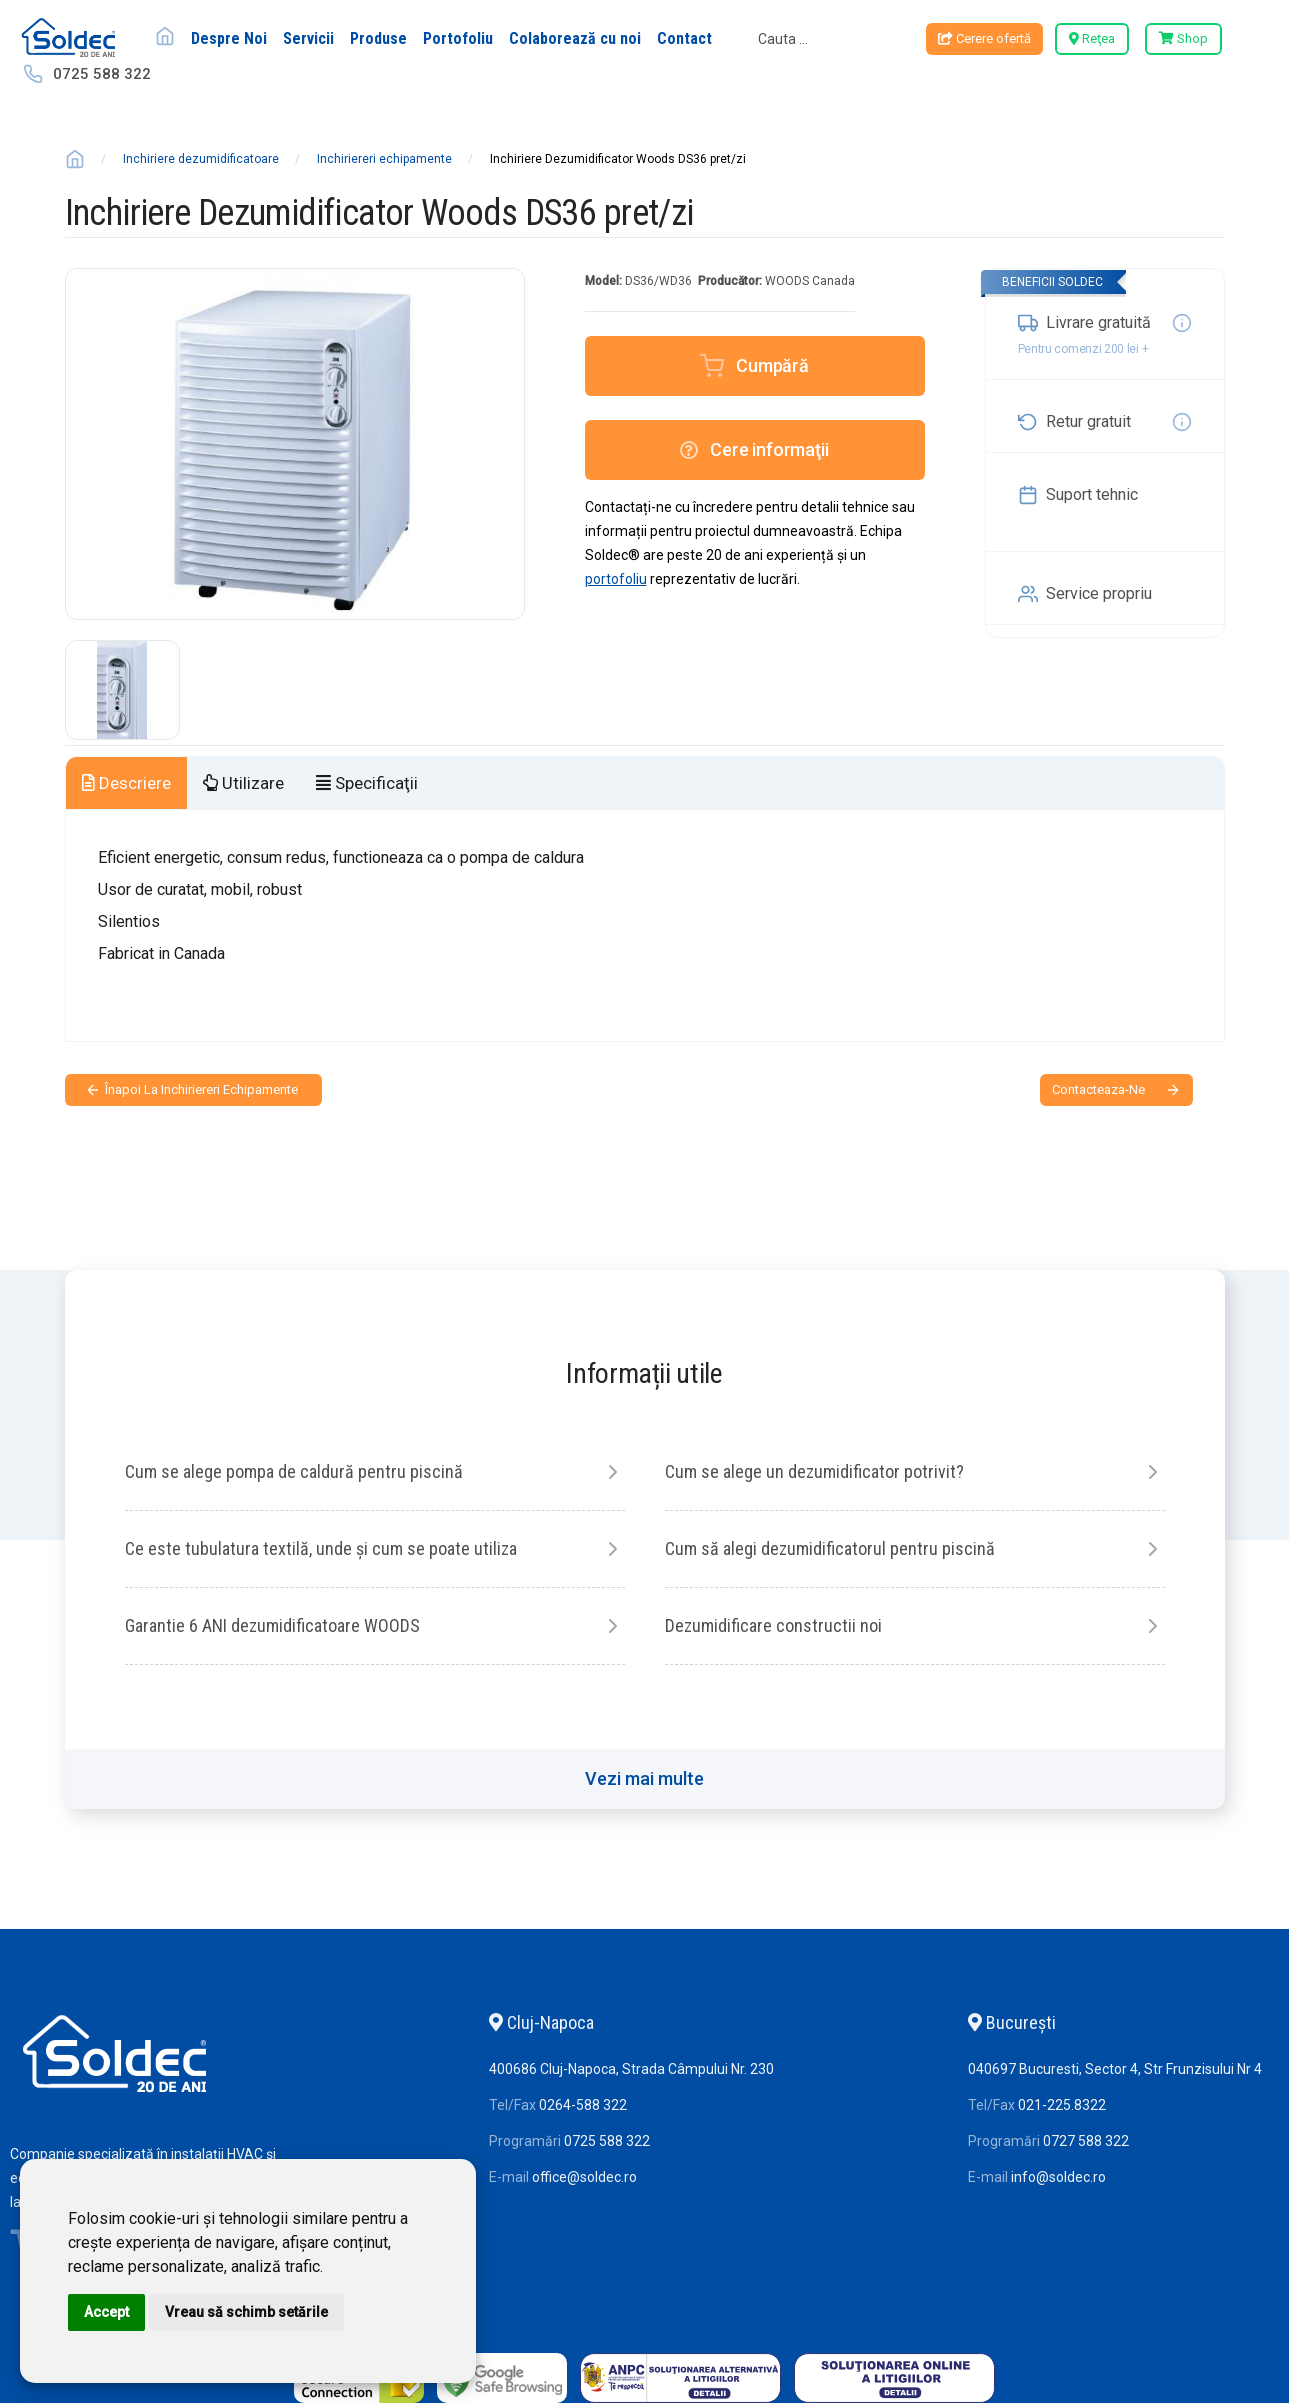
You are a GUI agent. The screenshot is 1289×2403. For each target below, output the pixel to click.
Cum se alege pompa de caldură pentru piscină (294, 1471)
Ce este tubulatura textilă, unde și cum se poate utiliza (321, 1548)
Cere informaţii (754, 449)
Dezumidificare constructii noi (773, 1625)
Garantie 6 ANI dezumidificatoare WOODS (272, 1625)
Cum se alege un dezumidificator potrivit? (814, 1471)
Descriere (126, 783)
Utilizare (243, 783)
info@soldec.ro (1058, 2177)
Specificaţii (367, 783)
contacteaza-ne (1098, 1089)
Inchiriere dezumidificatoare (201, 159)
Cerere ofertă (984, 38)
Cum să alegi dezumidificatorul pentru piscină (830, 1548)
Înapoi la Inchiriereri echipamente (201, 1089)
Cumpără (772, 365)
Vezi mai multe (644, 1778)
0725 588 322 (102, 74)
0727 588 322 (1086, 2141)
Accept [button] (106, 2312)
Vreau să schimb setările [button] (246, 2312)
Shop (1183, 38)
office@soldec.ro (584, 2177)
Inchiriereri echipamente (384, 159)
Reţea (1092, 38)
